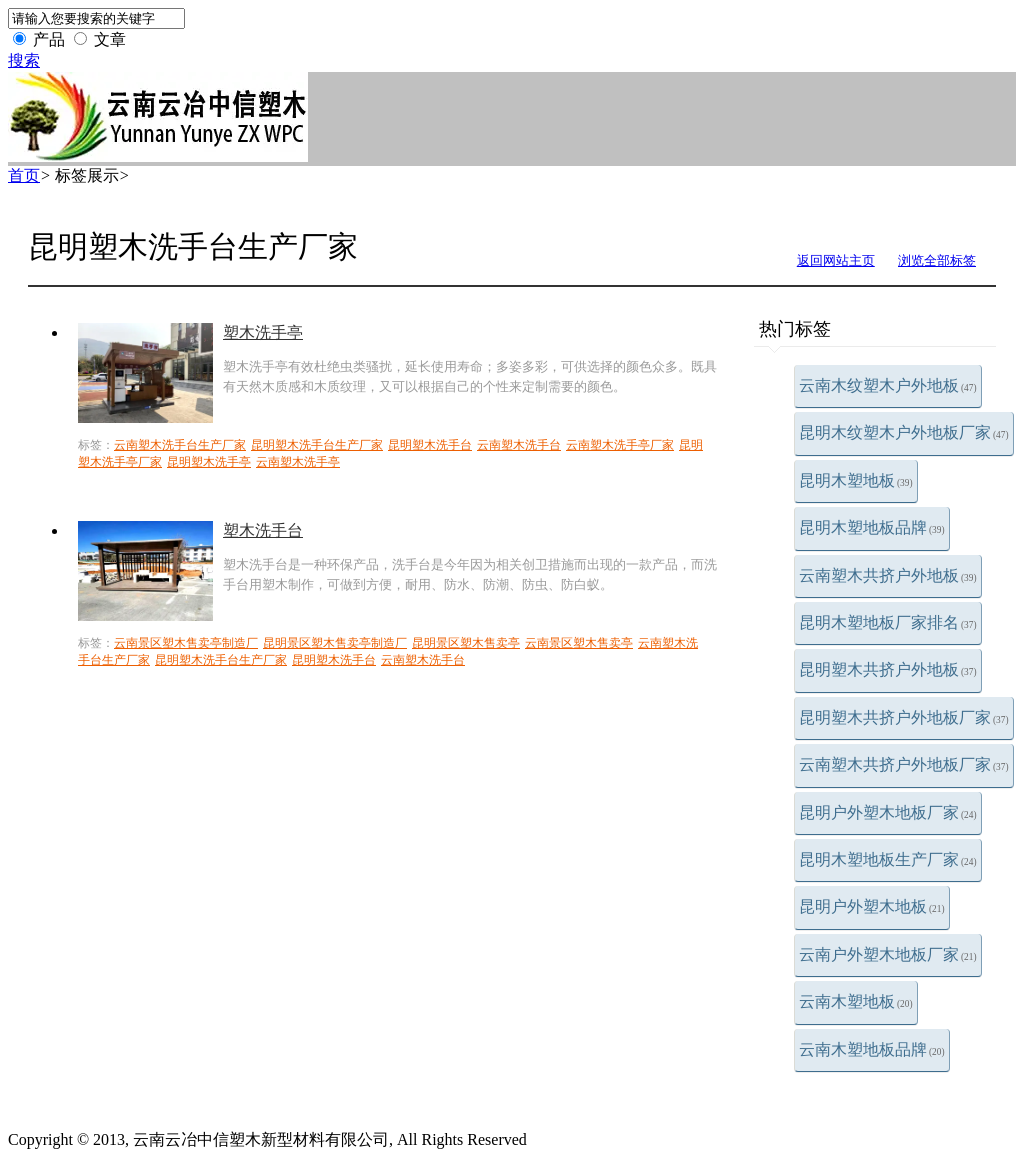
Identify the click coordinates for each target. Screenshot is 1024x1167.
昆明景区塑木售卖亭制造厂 (335, 643)
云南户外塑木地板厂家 (888, 954)
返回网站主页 (836, 260)
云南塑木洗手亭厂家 (620, 445)
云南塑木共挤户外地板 (888, 575)
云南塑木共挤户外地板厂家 (904, 764)
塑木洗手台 (263, 530)
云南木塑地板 (856, 1001)
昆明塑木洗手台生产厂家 (317, 445)
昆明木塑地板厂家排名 (888, 622)
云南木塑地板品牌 (872, 1049)
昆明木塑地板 (856, 480)
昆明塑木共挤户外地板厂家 (904, 717)
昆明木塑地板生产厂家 (888, 859)
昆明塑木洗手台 (430, 445)
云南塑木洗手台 (519, 445)
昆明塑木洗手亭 (209, 462)
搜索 (24, 60)
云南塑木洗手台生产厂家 (180, 445)
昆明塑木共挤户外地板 (888, 669)
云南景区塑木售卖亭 (579, 643)
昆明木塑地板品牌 (872, 527)
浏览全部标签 (937, 260)
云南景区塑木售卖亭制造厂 (186, 643)
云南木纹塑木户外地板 (888, 385)
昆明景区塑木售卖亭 (466, 643)
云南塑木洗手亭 (298, 462)
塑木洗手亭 (263, 332)
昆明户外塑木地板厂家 (888, 812)
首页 (24, 175)
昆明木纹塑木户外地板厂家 (904, 432)
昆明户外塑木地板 (872, 906)
